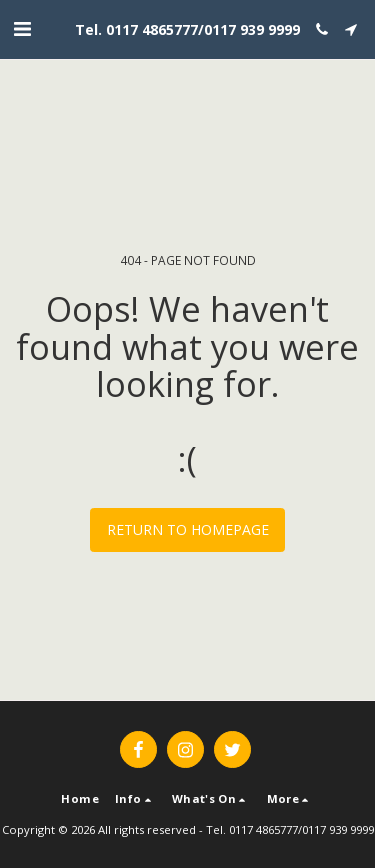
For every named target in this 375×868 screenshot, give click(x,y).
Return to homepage (188, 529)
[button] (22, 28)
